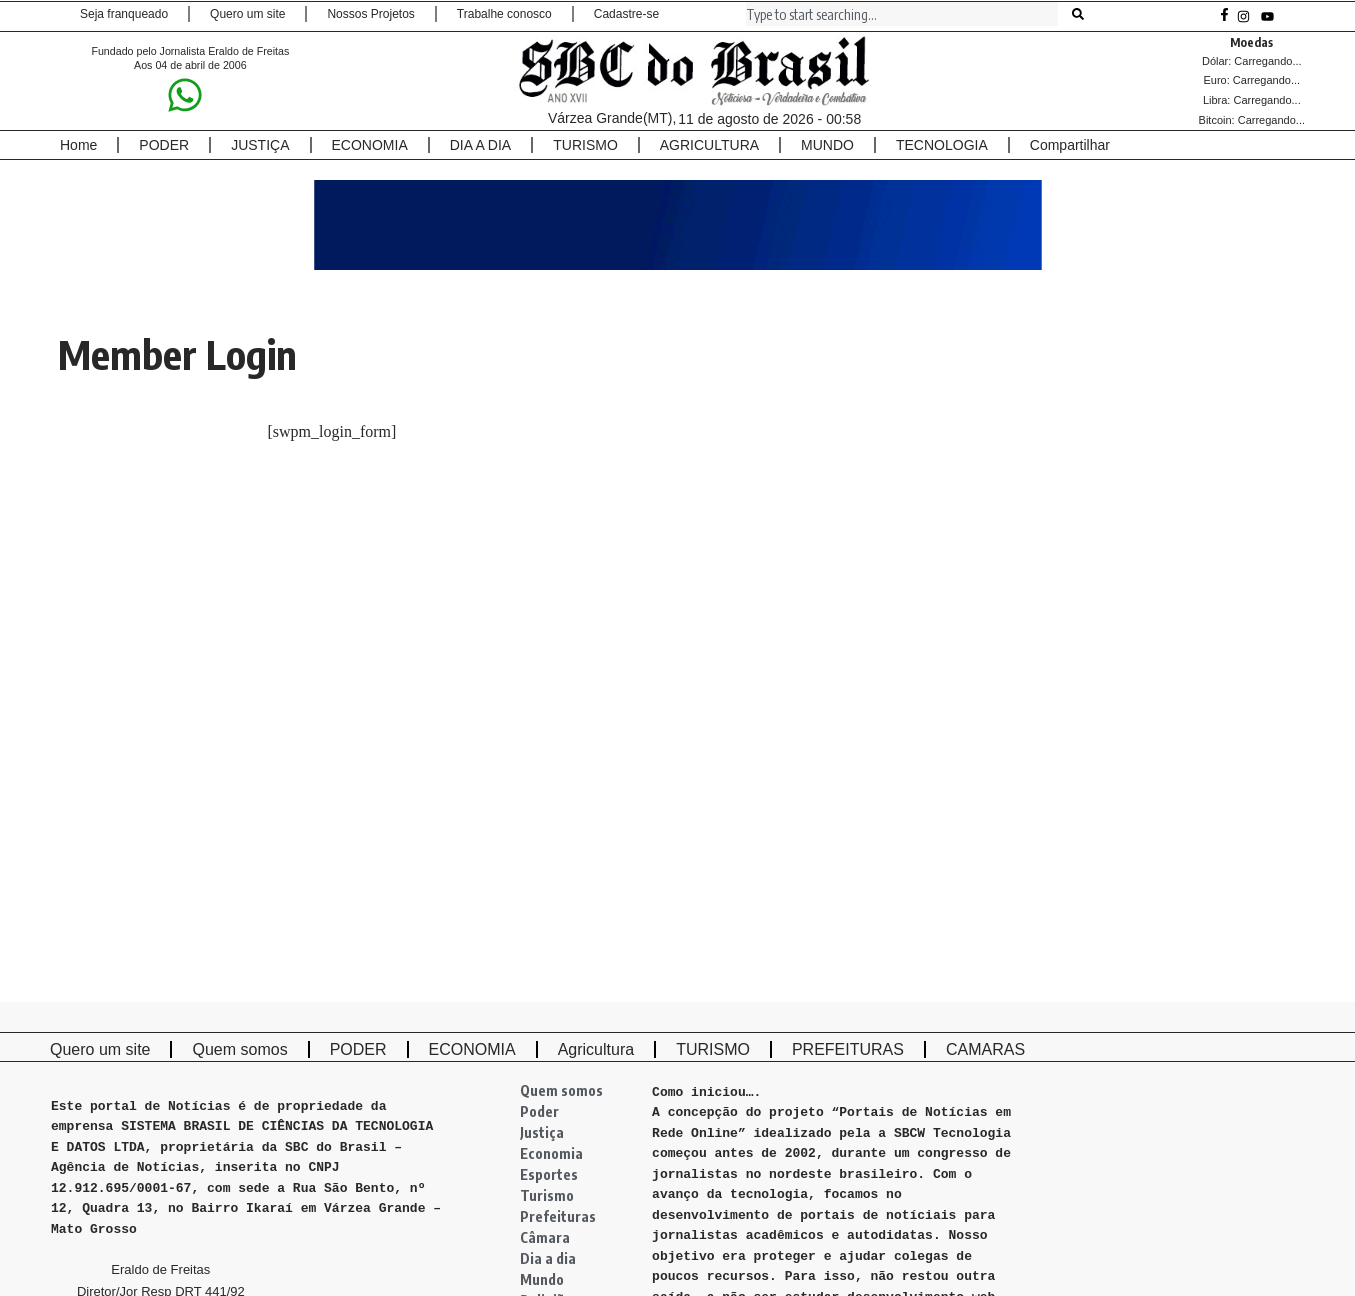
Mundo (542, 1279)
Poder (539, 1111)
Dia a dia (548, 1258)
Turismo (547, 1195)
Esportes (549, 1174)
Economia (551, 1153)
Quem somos (561, 1090)
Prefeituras (558, 1216)
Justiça (542, 1132)
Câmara (545, 1237)
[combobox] (902, 14)
